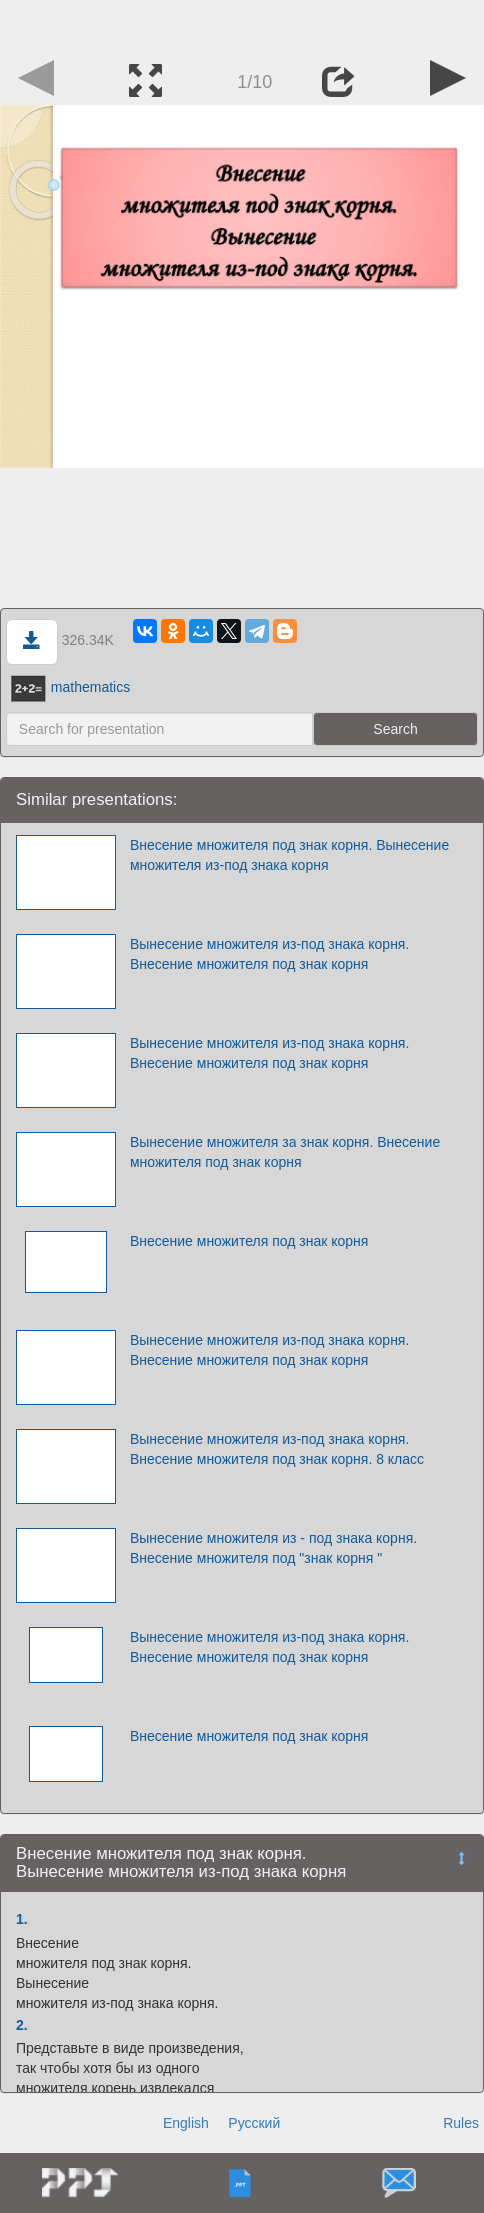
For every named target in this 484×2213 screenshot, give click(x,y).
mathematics (70, 687)
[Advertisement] (242, 25)
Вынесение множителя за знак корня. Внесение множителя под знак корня (285, 1152)
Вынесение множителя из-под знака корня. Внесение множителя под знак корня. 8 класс (277, 1449)
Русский (254, 2123)
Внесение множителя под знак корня (249, 1241)
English (186, 2123)
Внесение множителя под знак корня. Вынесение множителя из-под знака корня (289, 855)
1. (22, 1919)
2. (22, 2025)
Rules (461, 2123)
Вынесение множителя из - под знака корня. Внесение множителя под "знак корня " (273, 1548)
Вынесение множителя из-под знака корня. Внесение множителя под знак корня (269, 954)
